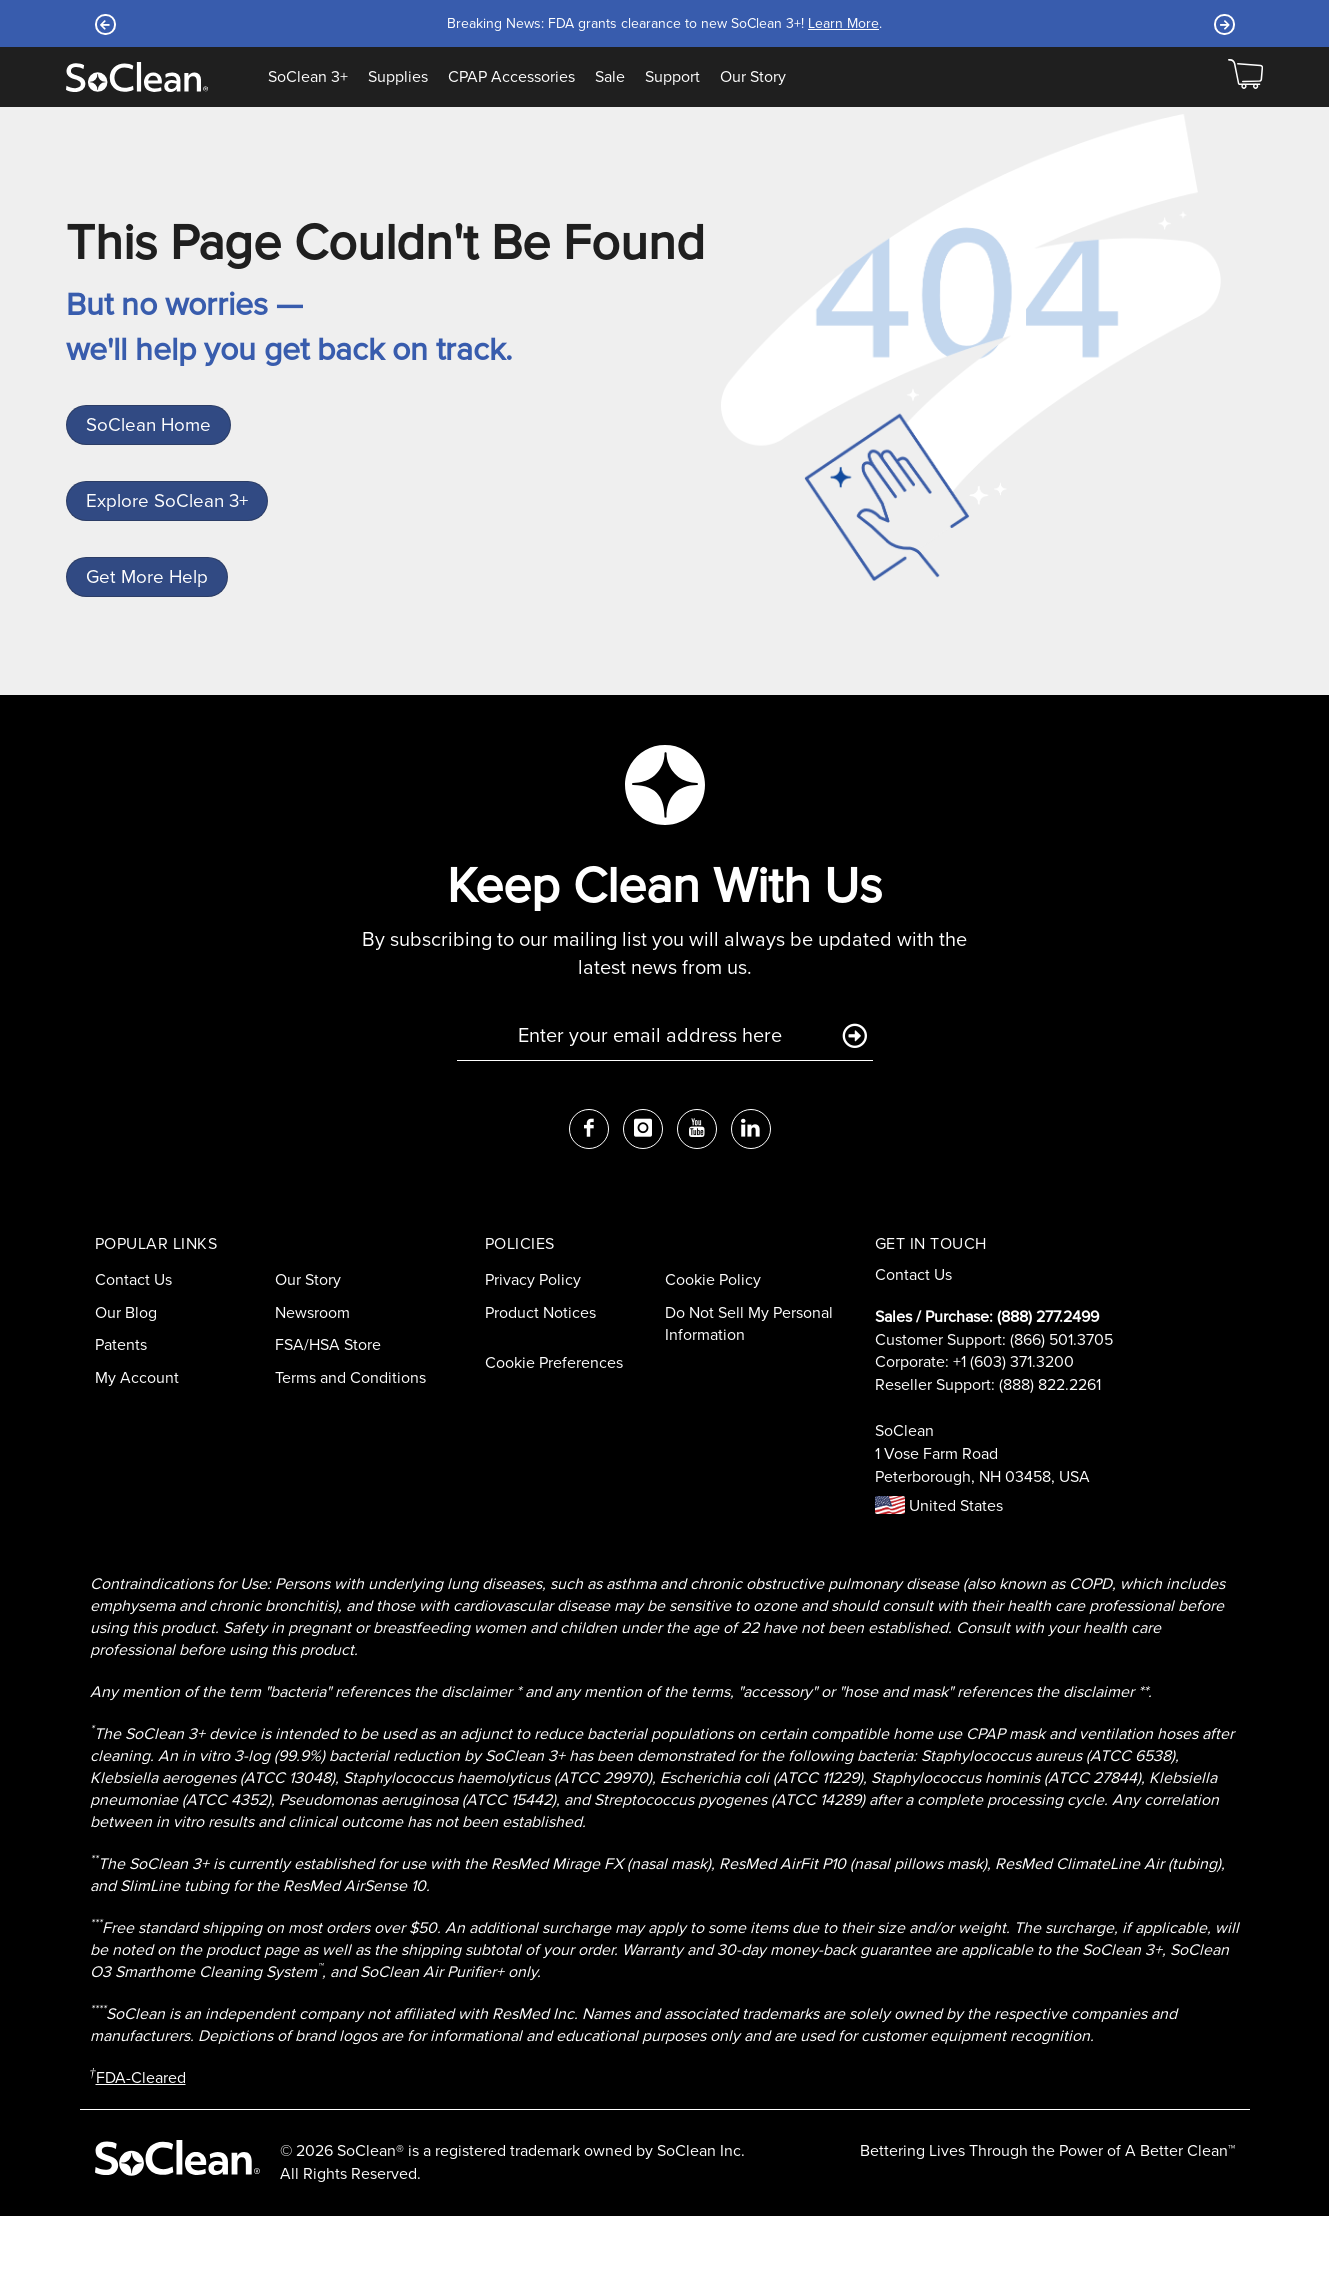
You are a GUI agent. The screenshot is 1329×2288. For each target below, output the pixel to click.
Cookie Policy (713, 1351)
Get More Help (153, 636)
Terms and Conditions (350, 1449)
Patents (121, 1417)
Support (672, 77)
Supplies (398, 77)
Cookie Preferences (554, 1434)
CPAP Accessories (511, 77)
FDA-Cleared (141, 2149)
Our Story (753, 77)
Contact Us (133, 1351)
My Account (137, 1449)
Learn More (843, 23)
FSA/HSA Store (328, 1417)
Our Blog (126, 1384)
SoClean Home (154, 436)
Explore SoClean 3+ (170, 536)
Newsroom (312, 1384)
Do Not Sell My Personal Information (749, 1396)
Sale (610, 77)
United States (939, 1577)
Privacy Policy (533, 1351)
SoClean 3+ (308, 77)
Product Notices (540, 1384)
